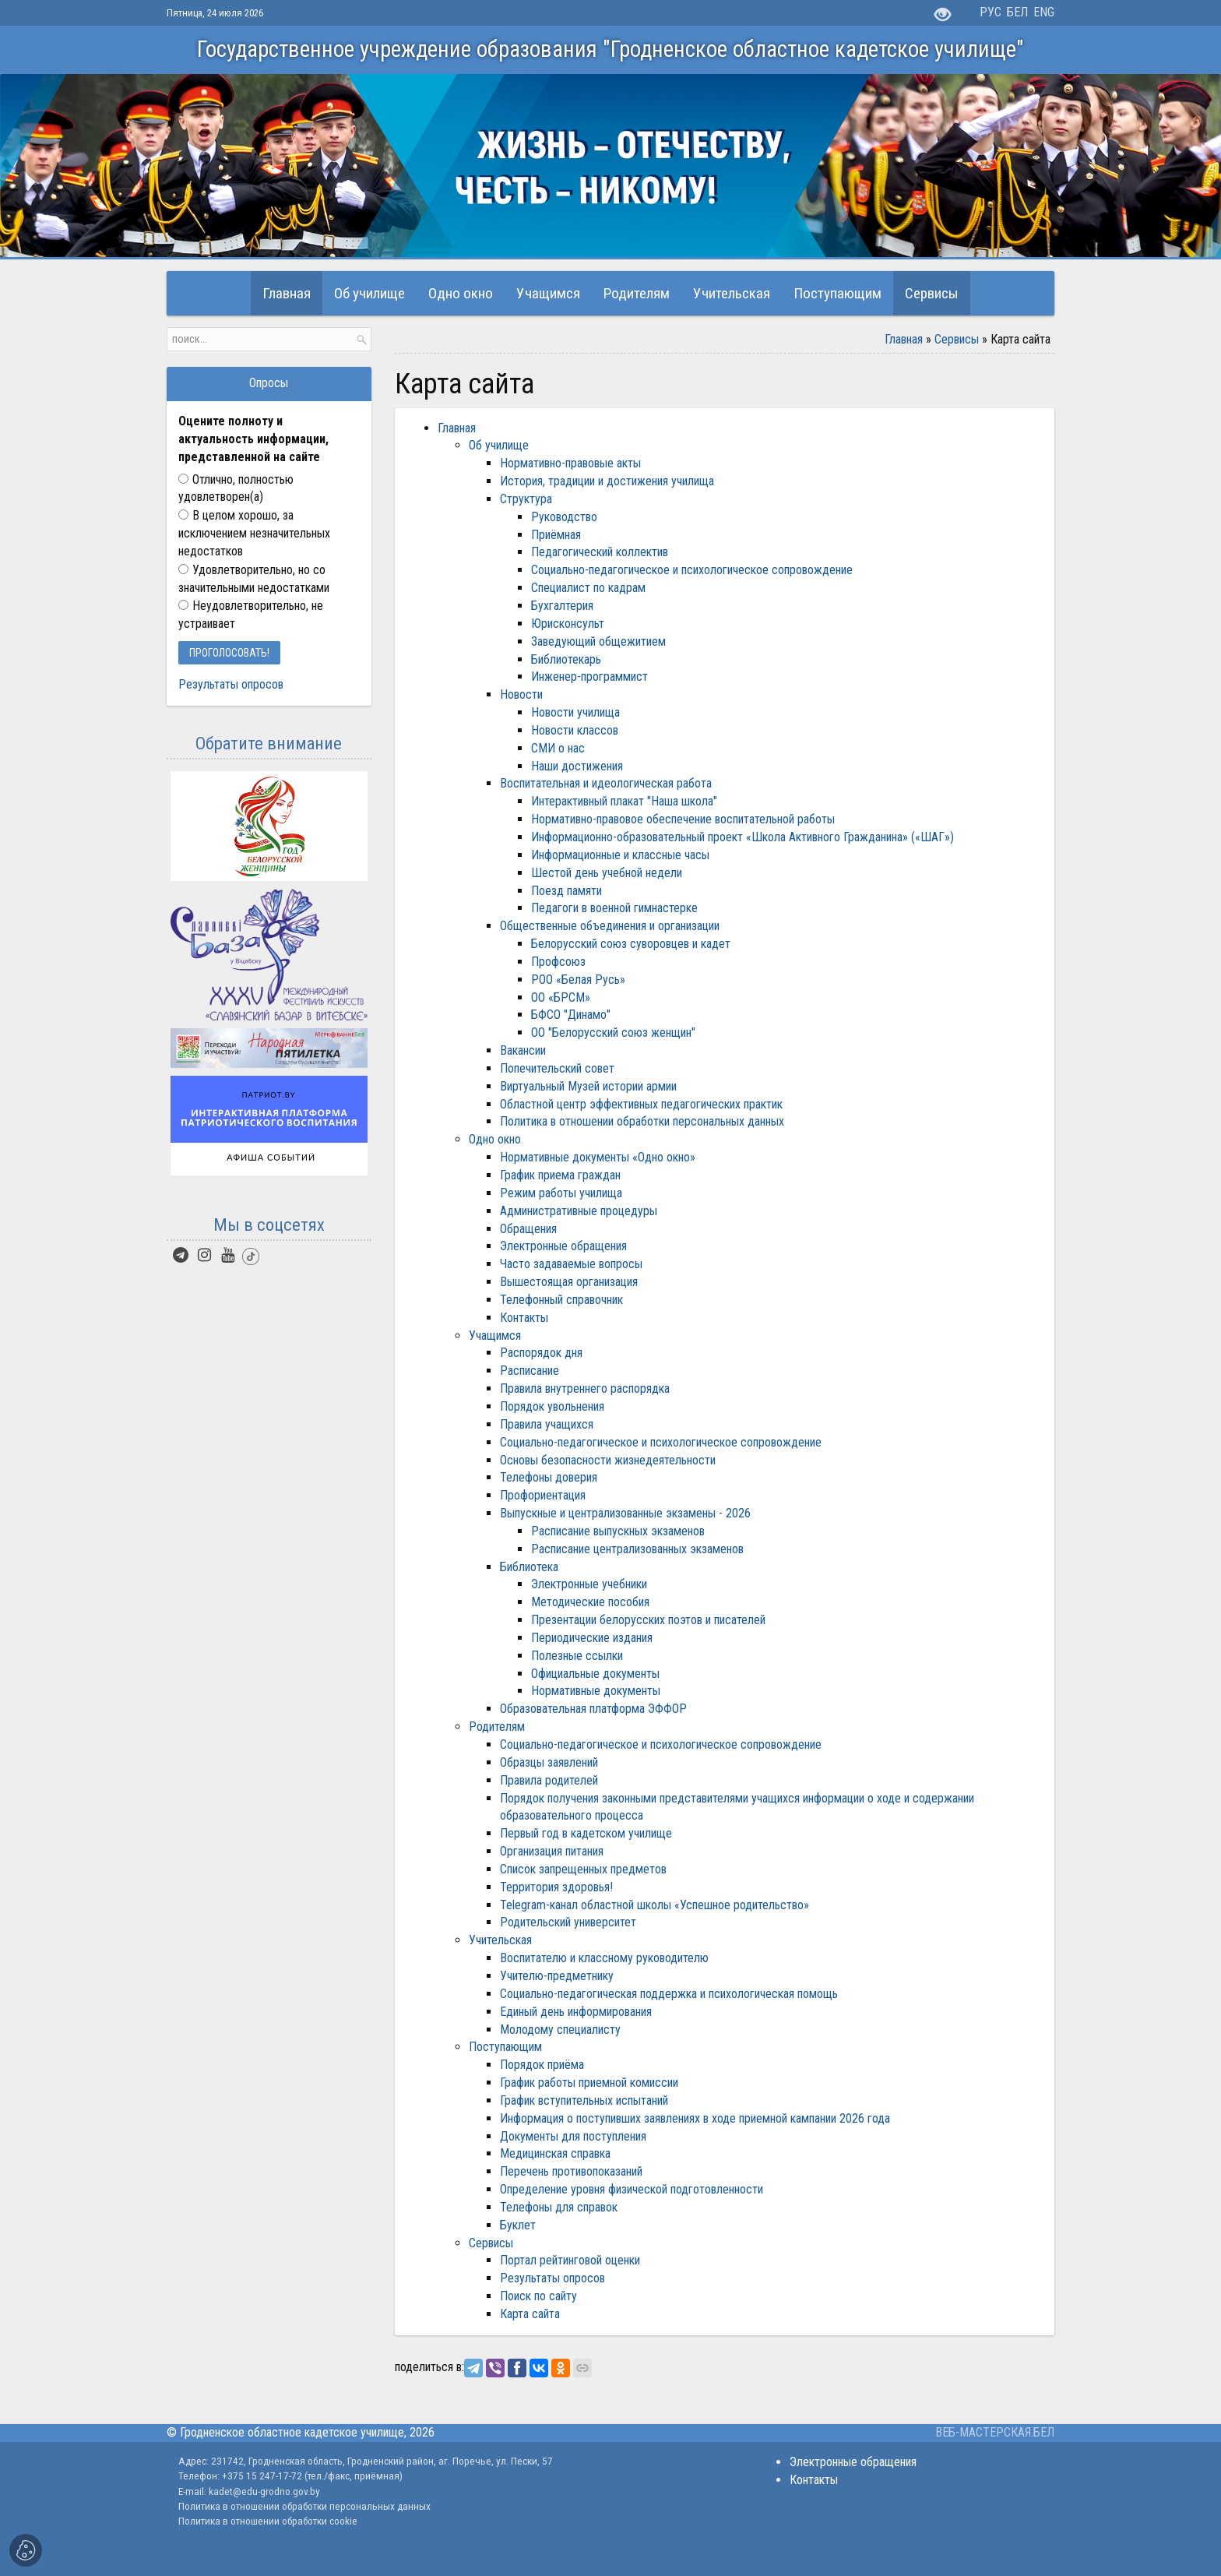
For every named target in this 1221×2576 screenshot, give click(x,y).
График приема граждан (560, 1175)
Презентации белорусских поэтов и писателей (648, 1619)
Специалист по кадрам (588, 587)
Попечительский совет (557, 1068)
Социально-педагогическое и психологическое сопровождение (692, 569)
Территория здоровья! (556, 1887)
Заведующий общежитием (598, 641)
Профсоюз (558, 961)
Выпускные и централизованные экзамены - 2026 (625, 1513)
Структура (526, 499)
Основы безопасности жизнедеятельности (608, 1460)
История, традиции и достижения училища (607, 481)
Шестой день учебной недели (606, 872)
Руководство (564, 516)
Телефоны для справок (559, 2207)
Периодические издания (592, 1637)
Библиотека (529, 1566)
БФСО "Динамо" (570, 1014)
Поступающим (505, 2046)
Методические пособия (590, 1602)
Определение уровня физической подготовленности (631, 2189)
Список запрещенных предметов (583, 1869)
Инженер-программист (589, 676)
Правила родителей (549, 1780)
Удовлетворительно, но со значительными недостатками (253, 578)
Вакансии (523, 1050)
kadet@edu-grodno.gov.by (263, 2491)
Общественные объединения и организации (610, 925)
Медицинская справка (555, 2153)
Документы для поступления (573, 2136)
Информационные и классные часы (620, 855)
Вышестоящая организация (569, 1281)
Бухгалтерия (562, 605)
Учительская (500, 1940)
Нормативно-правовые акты (570, 463)
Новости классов (574, 730)
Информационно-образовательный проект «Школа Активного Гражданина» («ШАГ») (742, 837)
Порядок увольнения (552, 1406)
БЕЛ (1017, 12)
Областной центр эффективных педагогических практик (641, 1104)
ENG (1043, 12)
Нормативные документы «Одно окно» (597, 1157)
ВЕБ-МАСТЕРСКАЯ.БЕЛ (994, 2432)
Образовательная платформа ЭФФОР (593, 1708)
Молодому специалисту (560, 2029)
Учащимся (495, 1335)
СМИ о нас (558, 748)
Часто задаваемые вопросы (571, 1263)
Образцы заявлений (549, 1762)
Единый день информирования (576, 2011)
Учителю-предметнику (557, 1975)
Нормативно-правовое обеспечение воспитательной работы (683, 819)
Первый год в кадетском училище (586, 1833)
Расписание (529, 1370)
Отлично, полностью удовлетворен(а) (236, 488)
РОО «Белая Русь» (578, 979)
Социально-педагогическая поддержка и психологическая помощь (669, 1993)
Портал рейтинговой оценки (570, 2260)
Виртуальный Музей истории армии (588, 1086)
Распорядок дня (541, 1352)
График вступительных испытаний (584, 2100)
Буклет (518, 2225)
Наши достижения (577, 766)
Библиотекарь (566, 659)
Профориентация (543, 1495)
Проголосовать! (229, 653)
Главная (904, 339)
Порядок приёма (542, 2064)
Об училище (499, 445)
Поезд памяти (566, 890)
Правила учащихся (546, 1424)
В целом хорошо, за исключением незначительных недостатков (254, 533)
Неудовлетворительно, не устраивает (250, 614)
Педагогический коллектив (599, 551)
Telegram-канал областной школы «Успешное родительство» (654, 1905)
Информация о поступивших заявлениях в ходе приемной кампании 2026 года (695, 2118)
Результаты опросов (552, 2278)
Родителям (497, 1726)
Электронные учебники (589, 1584)
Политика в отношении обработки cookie (267, 2520)
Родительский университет (568, 1922)
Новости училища (575, 712)
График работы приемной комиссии (589, 2082)
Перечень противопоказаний (571, 2171)
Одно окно (495, 1139)
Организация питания (551, 1851)
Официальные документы (595, 1673)
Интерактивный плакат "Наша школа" (624, 801)
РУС (990, 12)
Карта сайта (530, 2313)
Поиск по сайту (538, 2296)
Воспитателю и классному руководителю (604, 1958)
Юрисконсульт (567, 623)
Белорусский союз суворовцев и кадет (630, 943)
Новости (521, 694)
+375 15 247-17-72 (263, 2475)
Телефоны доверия (548, 1477)
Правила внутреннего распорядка (585, 1388)
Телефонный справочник (561, 1299)
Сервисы (956, 339)
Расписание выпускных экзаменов (618, 1531)
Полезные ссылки (577, 1655)
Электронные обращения (563, 1246)
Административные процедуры (578, 1210)
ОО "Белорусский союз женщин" (613, 1032)
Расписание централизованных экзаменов (637, 1549)
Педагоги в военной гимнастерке (614, 907)
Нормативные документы (595, 1690)
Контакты (524, 1317)
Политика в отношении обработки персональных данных (642, 1121)
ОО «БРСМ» (560, 997)
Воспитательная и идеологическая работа (606, 783)
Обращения (528, 1228)
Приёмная (556, 534)
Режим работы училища (561, 1193)
